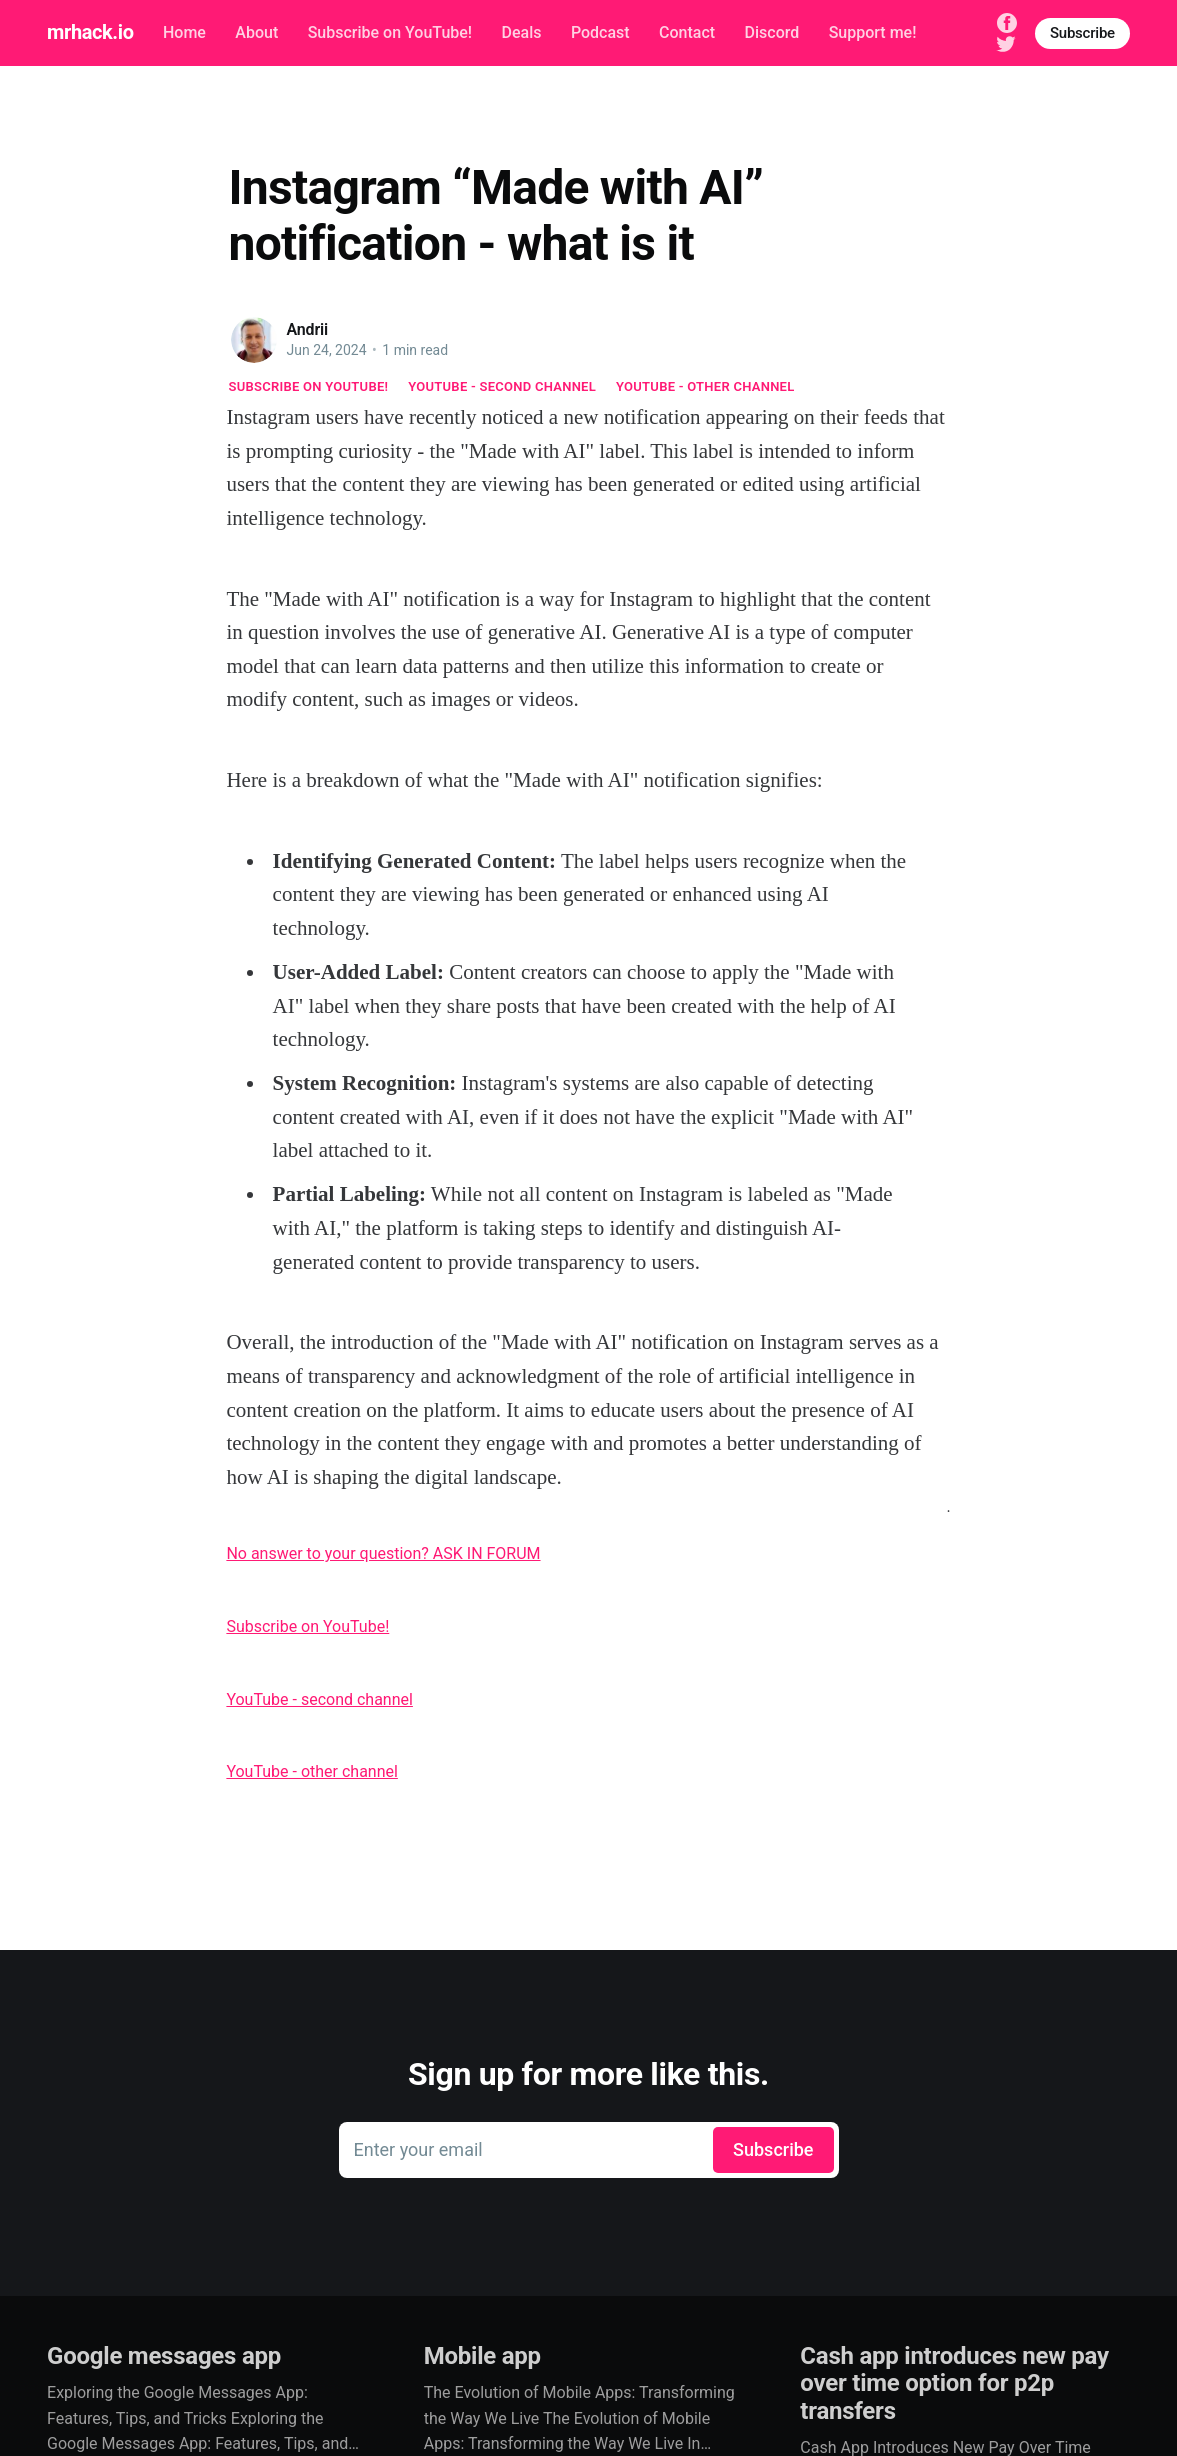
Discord (772, 32)
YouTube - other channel (705, 386)
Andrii (308, 329)
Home (184, 32)
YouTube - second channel (502, 386)
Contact (687, 32)
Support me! (873, 32)
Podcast (600, 32)
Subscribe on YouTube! (390, 32)
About (256, 32)
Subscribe (1082, 33)
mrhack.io (90, 32)
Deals (522, 32)
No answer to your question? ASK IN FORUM (383, 1553)
